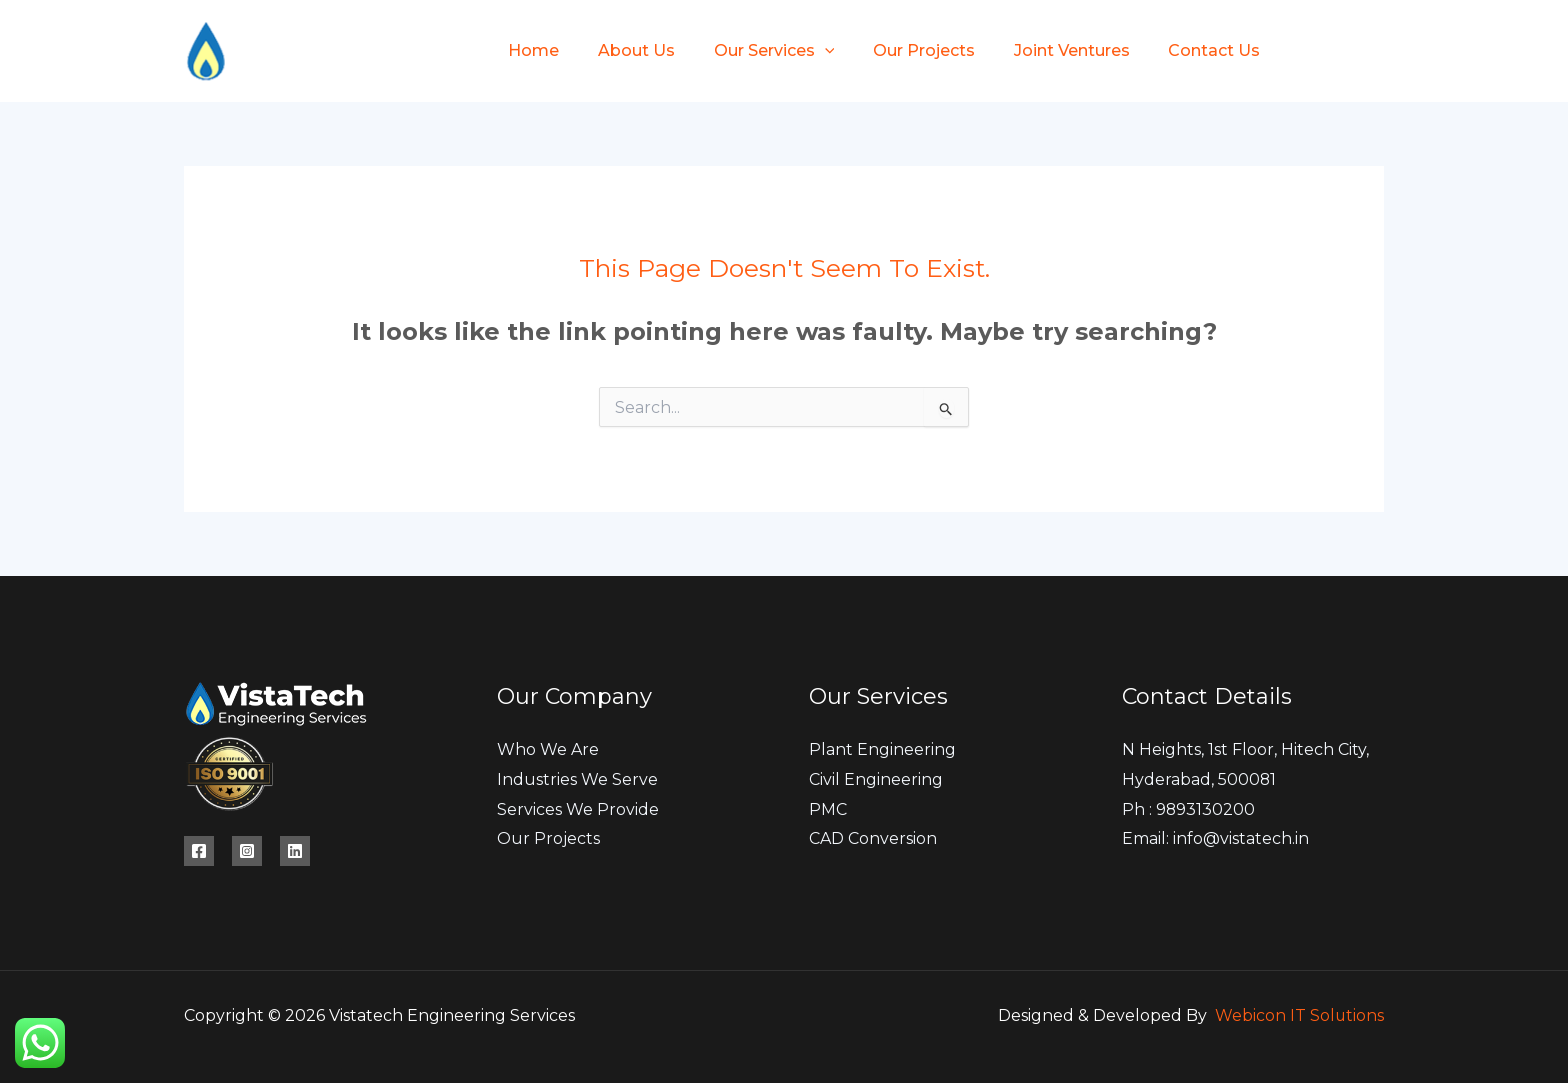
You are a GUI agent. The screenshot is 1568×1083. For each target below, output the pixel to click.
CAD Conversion (873, 839)
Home (530, 50)
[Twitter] (1341, 52)
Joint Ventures (1042, 50)
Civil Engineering (876, 779)
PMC (828, 809)
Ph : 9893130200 (1189, 809)
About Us (626, 50)
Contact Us (1178, 50)
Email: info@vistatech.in (1215, 839)
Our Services (757, 50)
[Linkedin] (295, 851)
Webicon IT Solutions (1299, 1015)
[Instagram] (1375, 52)
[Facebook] (1307, 52)
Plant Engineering (882, 749)
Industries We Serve (577, 779)
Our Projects (901, 50)
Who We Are (548, 749)
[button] (808, 50)
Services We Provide (578, 809)
